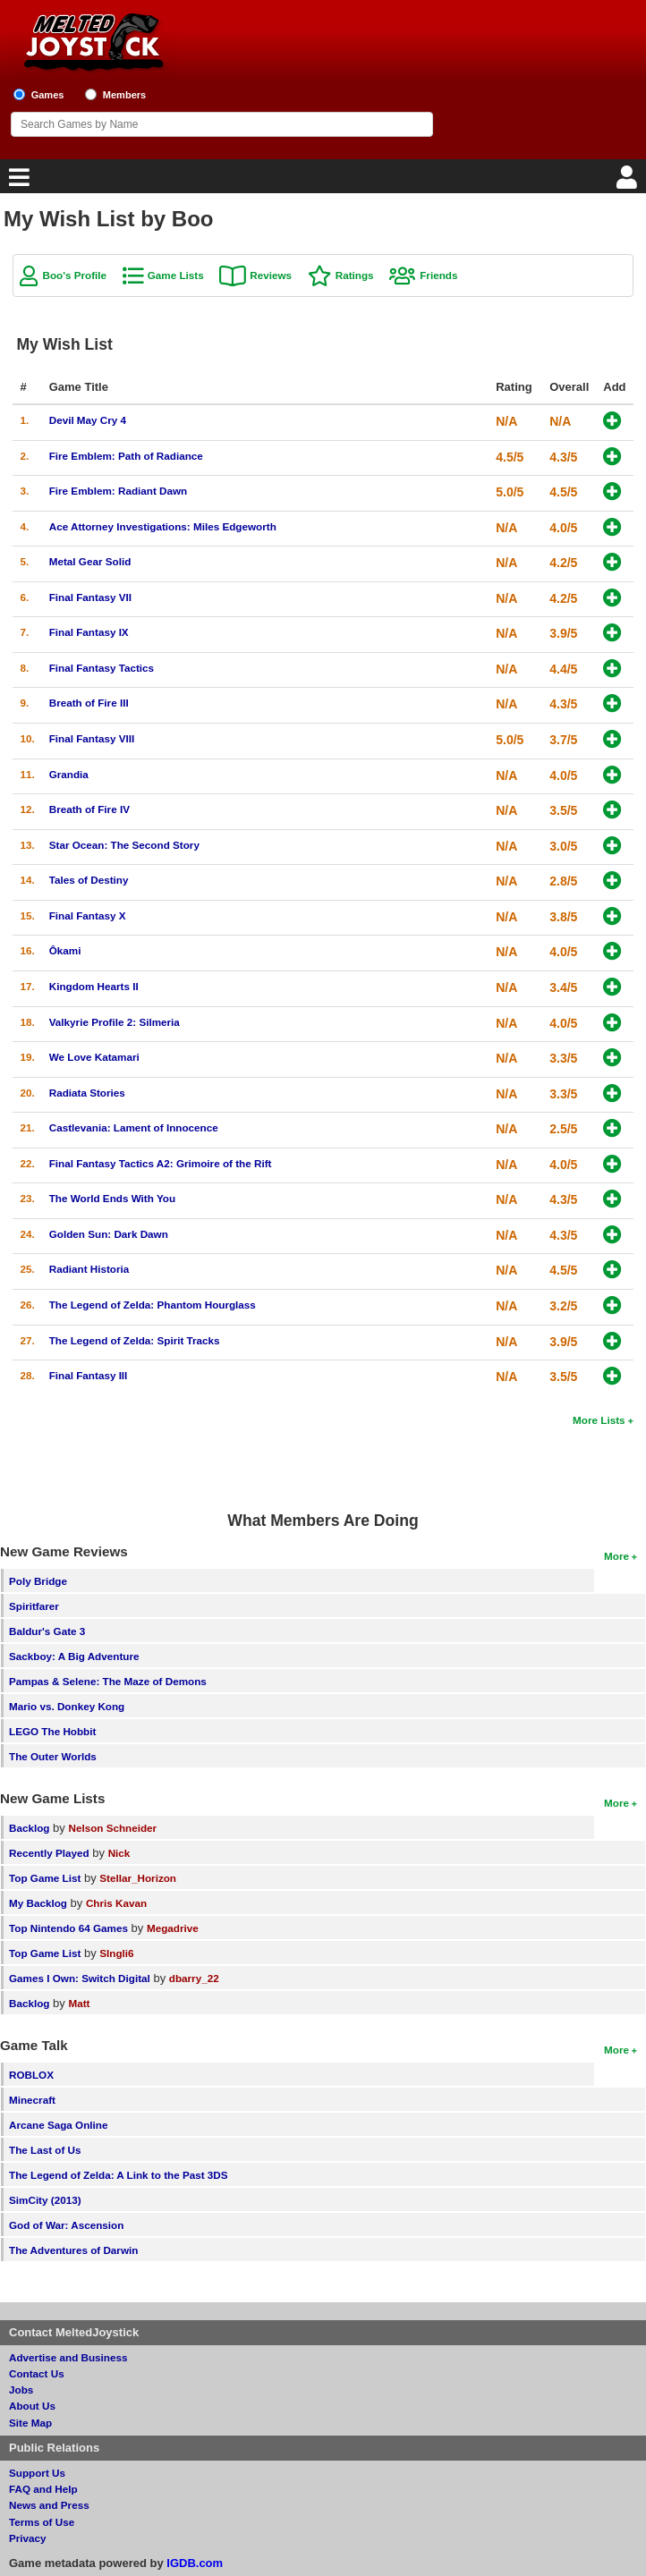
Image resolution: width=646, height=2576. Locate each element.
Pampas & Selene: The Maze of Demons (108, 1681)
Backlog (29, 1828)
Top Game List (45, 1878)
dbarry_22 (194, 1978)
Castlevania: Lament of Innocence (133, 1127)
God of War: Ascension (66, 2225)
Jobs (21, 2389)
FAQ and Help (43, 2489)
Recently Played (49, 1853)
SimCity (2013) (45, 2200)
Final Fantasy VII (90, 597)
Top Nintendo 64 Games (68, 1928)
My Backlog (38, 1903)
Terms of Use (41, 2522)
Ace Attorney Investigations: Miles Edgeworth (162, 526)
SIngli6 (116, 1953)
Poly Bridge (38, 1581)
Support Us (37, 2473)
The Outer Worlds (53, 1756)
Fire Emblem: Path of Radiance (126, 456)
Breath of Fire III (89, 702)
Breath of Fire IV (89, 809)
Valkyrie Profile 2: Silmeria (114, 1022)
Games (47, 94)
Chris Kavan (116, 1903)
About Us (32, 2405)
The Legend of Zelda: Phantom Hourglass (152, 1304)
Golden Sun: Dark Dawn (108, 1234)
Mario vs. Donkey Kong (66, 1706)
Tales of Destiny (89, 880)
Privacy (28, 2538)
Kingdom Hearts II (94, 986)
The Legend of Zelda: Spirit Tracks (134, 1340)
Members (125, 94)
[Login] (629, 182)
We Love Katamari (94, 1057)
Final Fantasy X (87, 915)
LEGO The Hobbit (52, 1731)
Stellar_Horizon (137, 1878)
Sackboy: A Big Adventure (74, 1656)
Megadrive (173, 1928)
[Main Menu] (17, 182)
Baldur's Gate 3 (47, 1631)
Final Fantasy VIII (91, 738)
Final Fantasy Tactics (101, 668)
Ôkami (65, 950)
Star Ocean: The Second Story (124, 845)
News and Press (49, 2505)
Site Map (30, 2422)
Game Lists (176, 275)
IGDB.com (194, 2563)
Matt (78, 2003)
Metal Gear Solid (90, 561)
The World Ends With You (112, 1198)
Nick (119, 1853)
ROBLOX (31, 2074)
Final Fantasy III (88, 1375)
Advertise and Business (68, 2357)
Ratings (355, 275)
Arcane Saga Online (58, 2125)
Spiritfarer (34, 1606)
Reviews (271, 275)
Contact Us (36, 2373)
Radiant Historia (89, 1269)
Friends (438, 275)
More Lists (599, 1420)
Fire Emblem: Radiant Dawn (118, 490)
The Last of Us (45, 2150)
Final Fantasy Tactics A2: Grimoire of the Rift (160, 1163)
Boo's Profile (74, 275)
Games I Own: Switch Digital (79, 1978)
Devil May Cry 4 (87, 420)
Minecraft (32, 2100)
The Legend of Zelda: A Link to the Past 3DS (118, 2175)
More (616, 1556)
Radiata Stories (87, 1092)
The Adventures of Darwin (73, 2250)
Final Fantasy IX (89, 632)
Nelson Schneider (112, 1828)
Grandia (69, 774)
